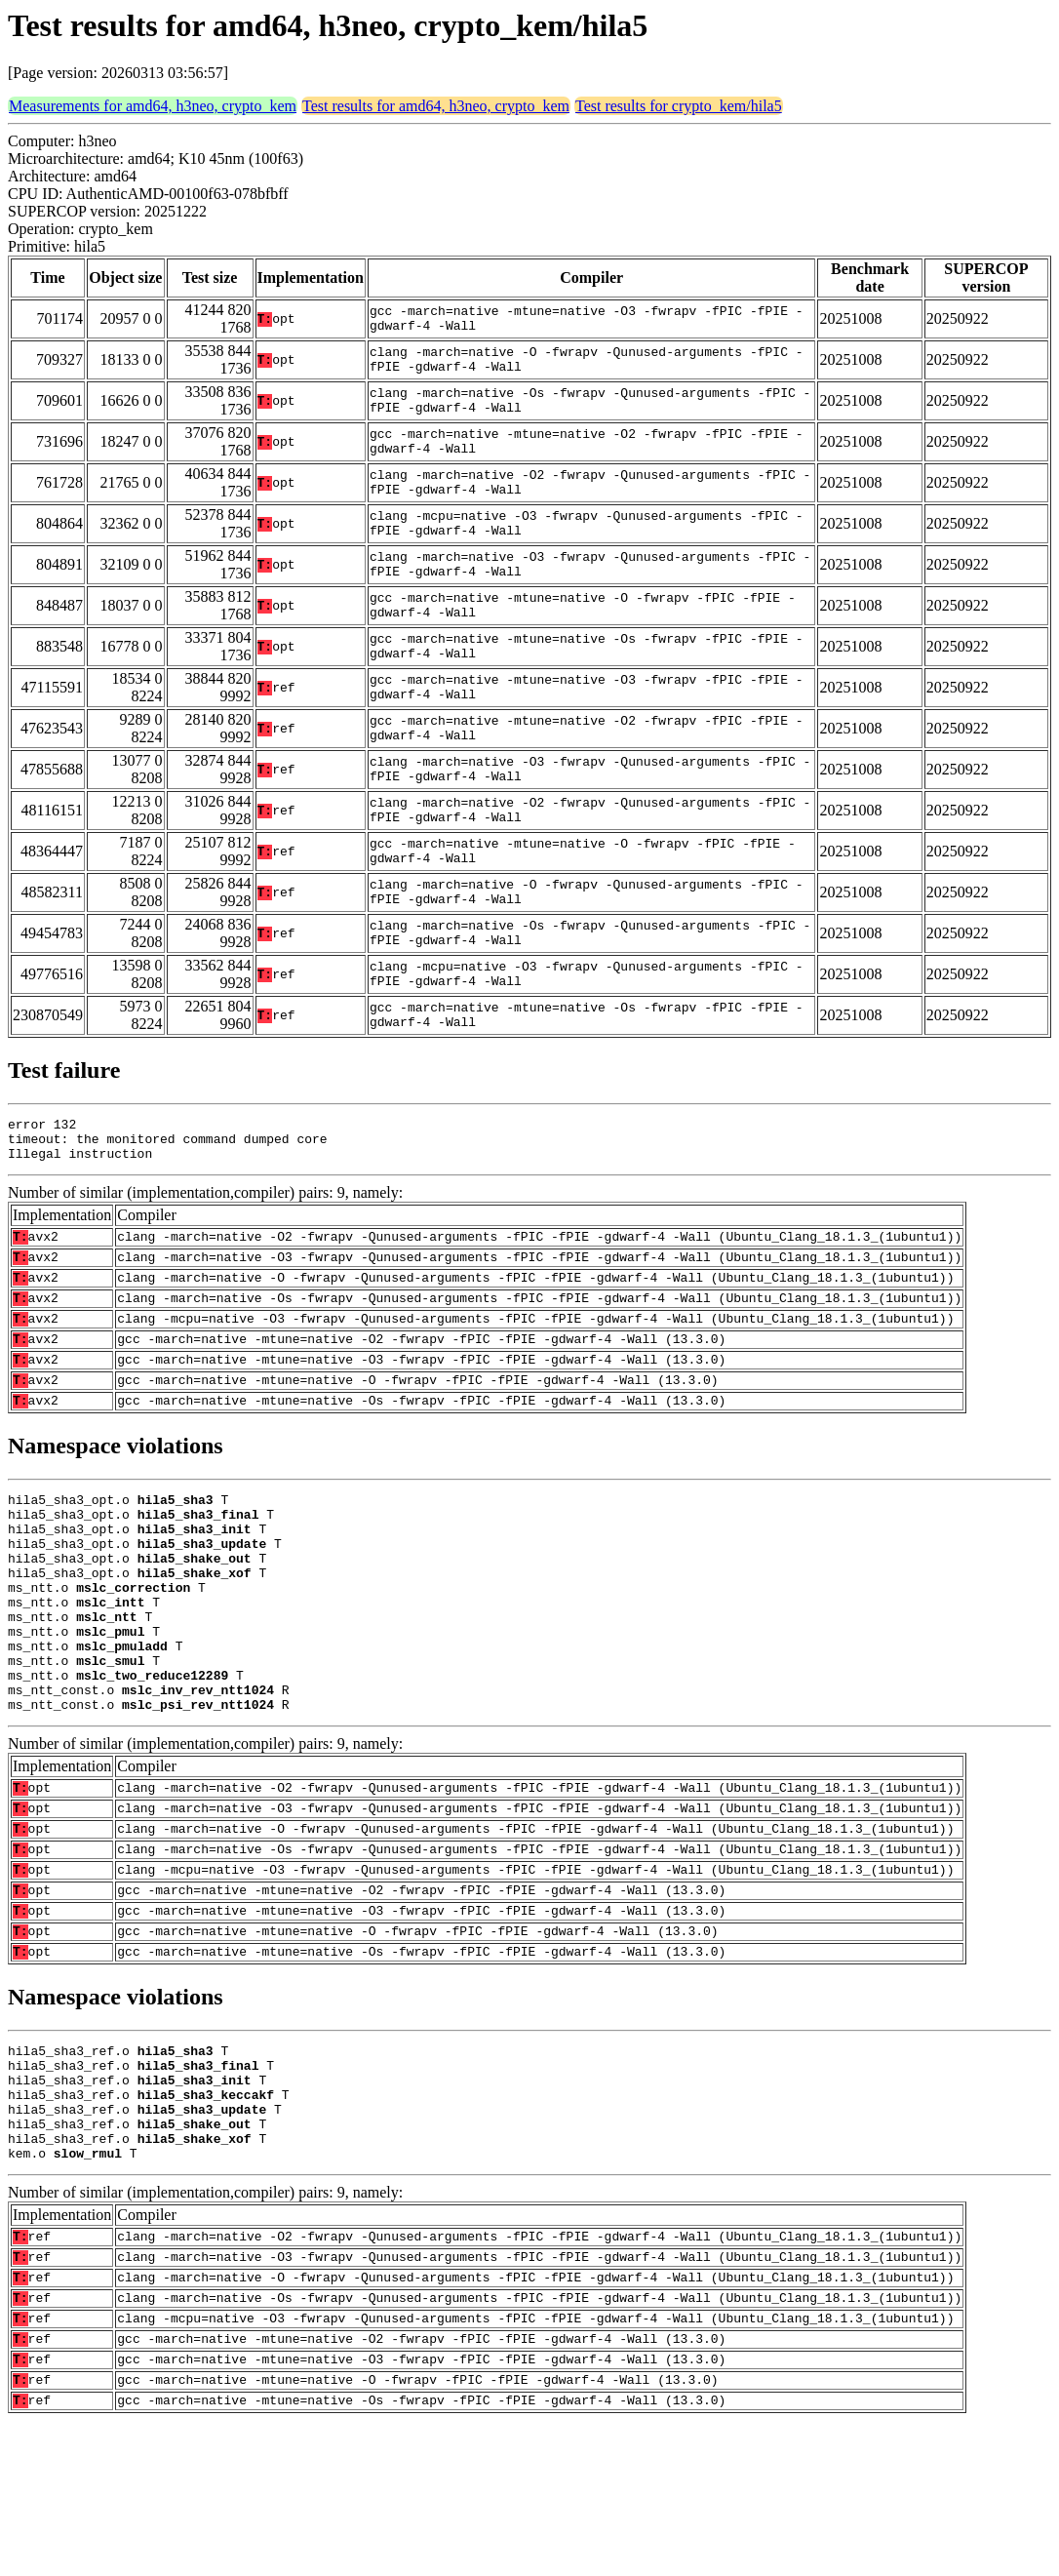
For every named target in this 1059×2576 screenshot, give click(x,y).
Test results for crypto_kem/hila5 (678, 106)
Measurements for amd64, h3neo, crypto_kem (152, 106)
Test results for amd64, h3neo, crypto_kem (435, 106)
